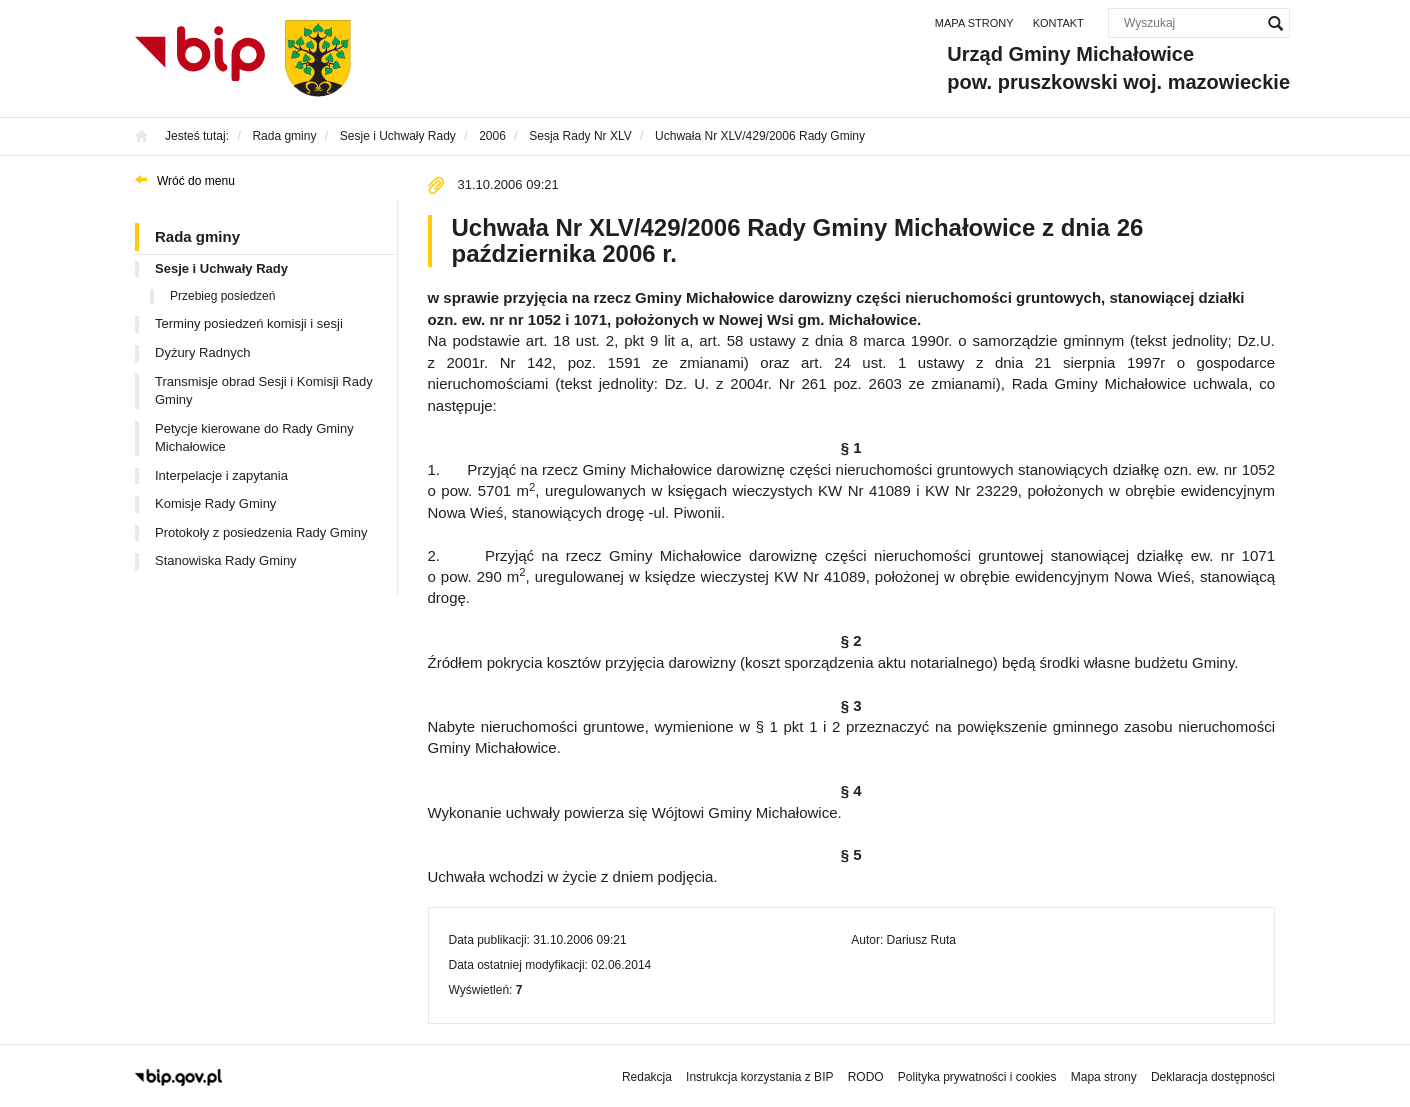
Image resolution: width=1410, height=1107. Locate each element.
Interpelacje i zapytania (221, 475)
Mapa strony (974, 23)
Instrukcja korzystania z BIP (759, 1077)
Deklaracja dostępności (1213, 1077)
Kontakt (1058, 23)
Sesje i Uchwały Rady (221, 268)
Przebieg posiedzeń (222, 296)
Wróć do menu (196, 181)
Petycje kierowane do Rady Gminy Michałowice (254, 438)
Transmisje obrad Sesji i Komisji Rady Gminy (264, 391)
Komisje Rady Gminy (215, 503)
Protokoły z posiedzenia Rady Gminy (261, 532)
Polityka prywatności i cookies (977, 1077)
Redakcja (647, 1077)
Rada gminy (197, 236)
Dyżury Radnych (202, 352)
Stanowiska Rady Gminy (226, 560)
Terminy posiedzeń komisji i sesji (249, 323)
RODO (866, 1077)
